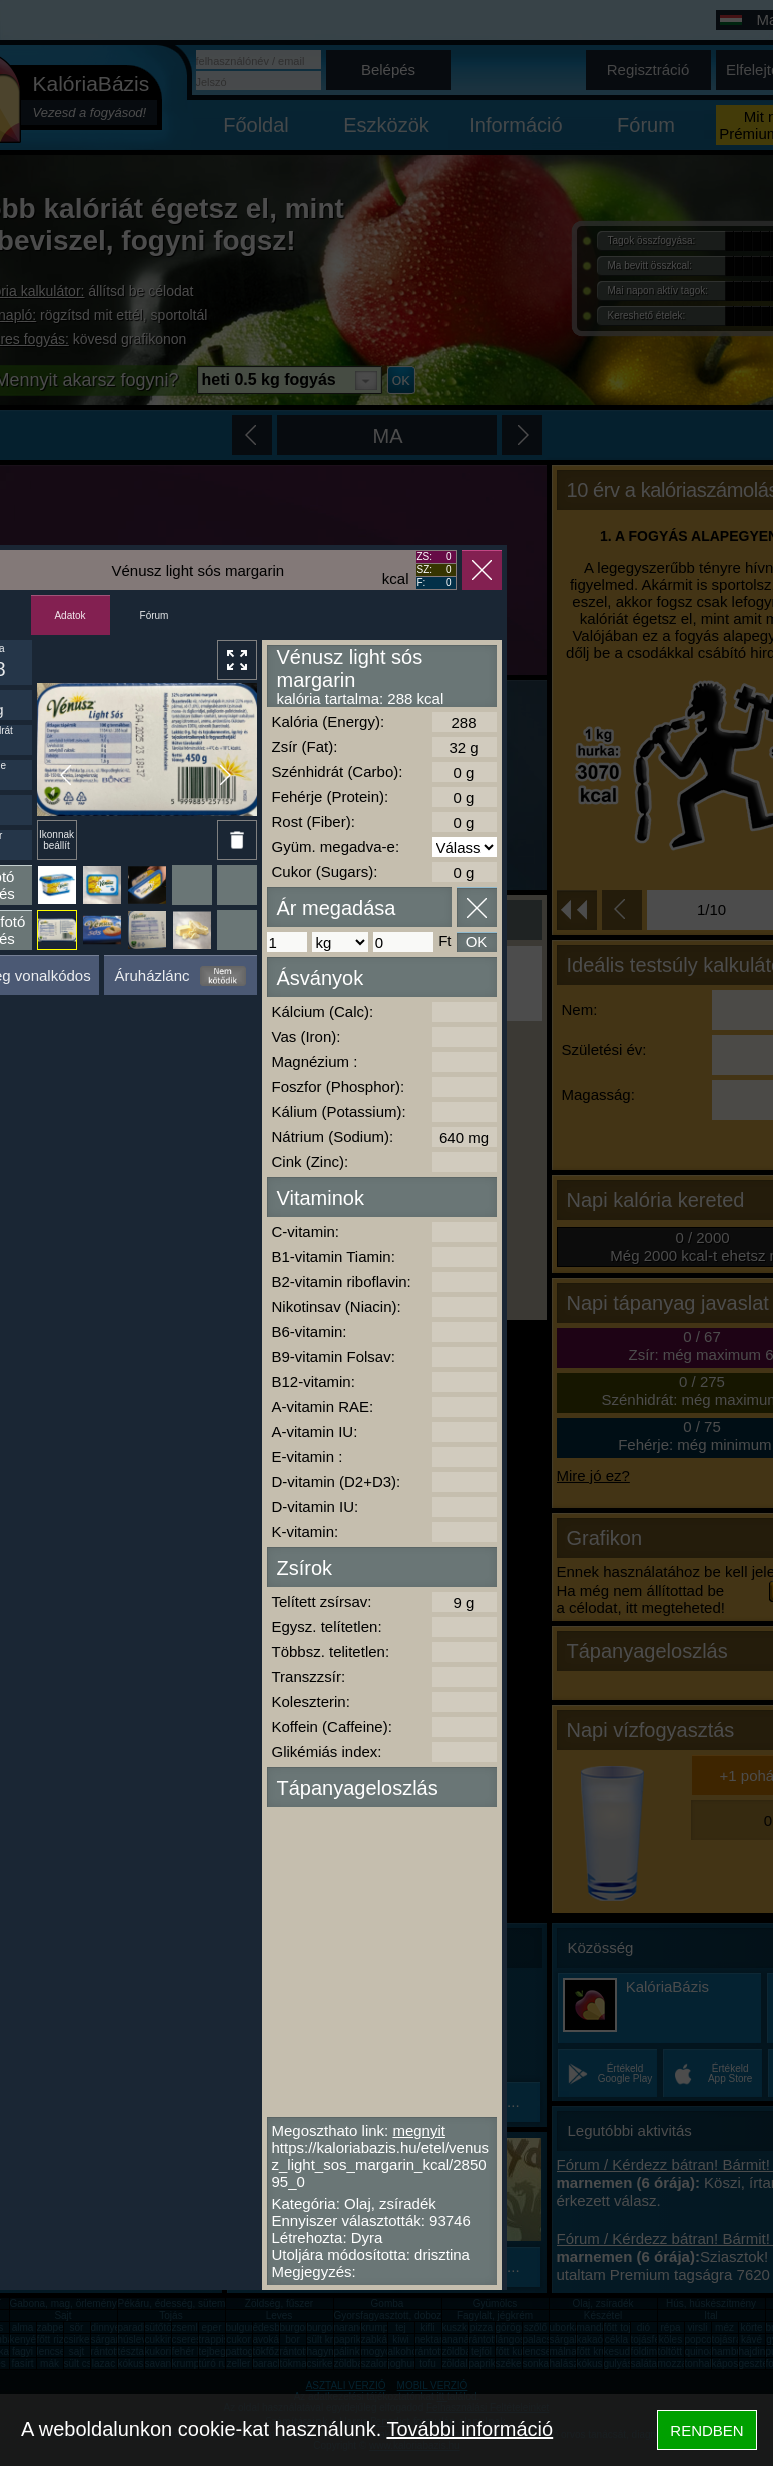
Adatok (69, 615)
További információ (469, 2429)
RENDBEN (706, 2430)
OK (477, 941)
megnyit (418, 2130)
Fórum (154, 615)
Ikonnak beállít (56, 840)
